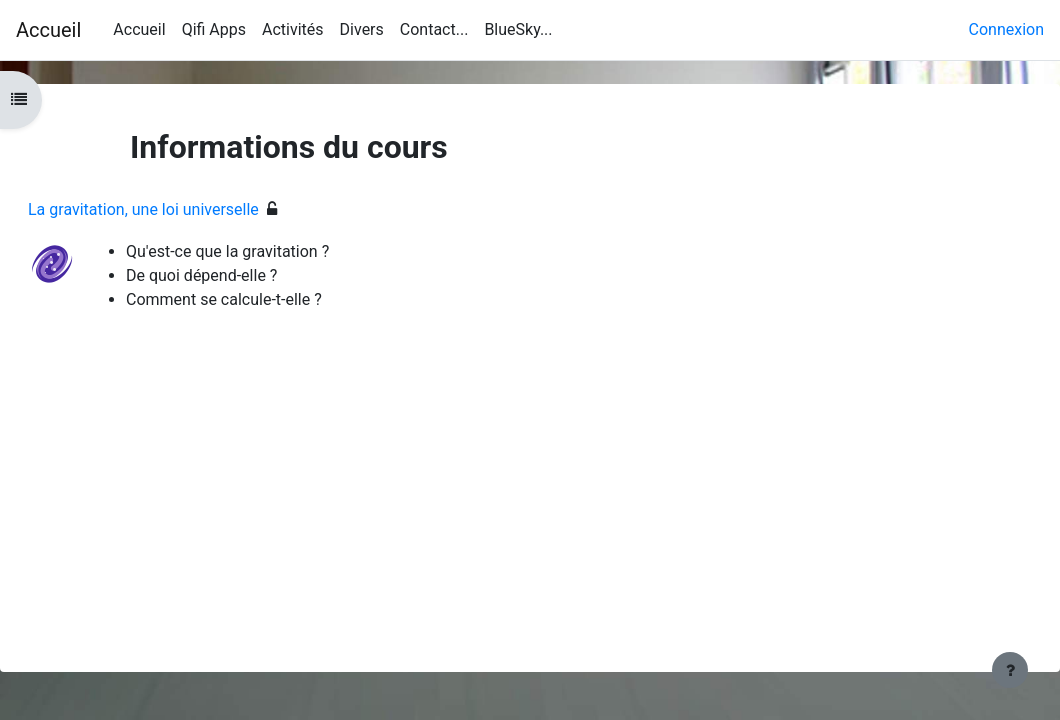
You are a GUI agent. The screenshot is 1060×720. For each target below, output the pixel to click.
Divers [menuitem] (362, 29)
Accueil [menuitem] (139, 29)
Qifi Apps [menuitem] (214, 29)
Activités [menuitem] (293, 29)
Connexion (1006, 29)
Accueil (48, 30)
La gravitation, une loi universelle (191, 209)
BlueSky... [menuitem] (518, 29)
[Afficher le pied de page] (1010, 670)
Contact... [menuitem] (434, 29)
